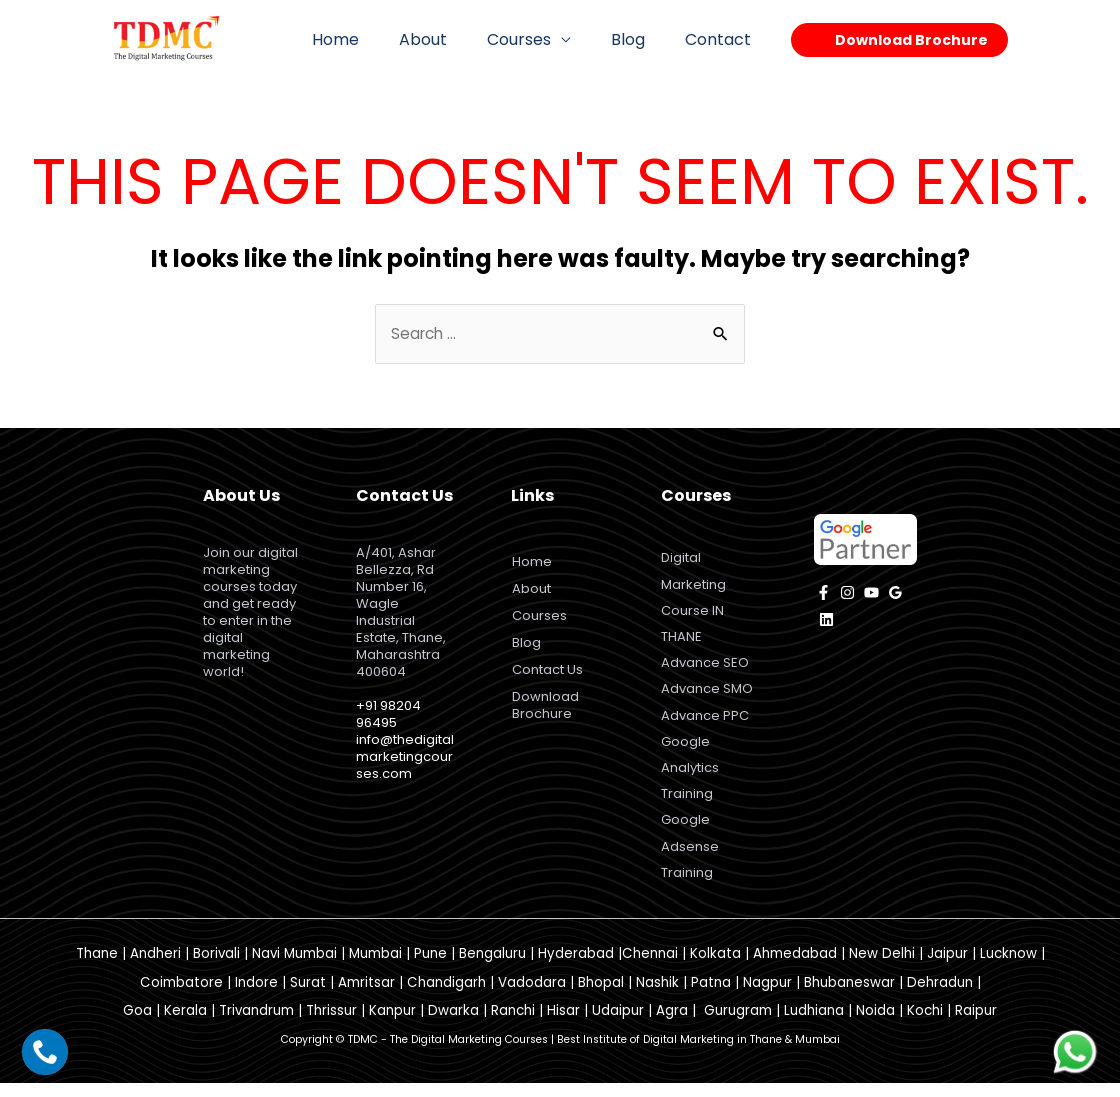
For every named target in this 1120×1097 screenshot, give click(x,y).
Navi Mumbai (294, 967)
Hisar (563, 1024)
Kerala (185, 1024)
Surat (308, 996)
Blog (640, 39)
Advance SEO (705, 668)
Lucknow (1008, 967)
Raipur (976, 1024)
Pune (430, 967)
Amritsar (366, 996)
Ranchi (513, 1024)
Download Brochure (548, 706)
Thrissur (331, 1024)
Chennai (650, 967)
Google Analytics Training (690, 777)
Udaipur (618, 1024)
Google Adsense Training (690, 858)
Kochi (925, 1024)
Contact (722, 39)
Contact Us (550, 670)
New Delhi (882, 967)
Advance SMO (707, 695)
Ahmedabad (795, 967)
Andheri (155, 967)
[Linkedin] (826, 620)
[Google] (895, 593)
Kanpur (392, 1024)
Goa (137, 1024)
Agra (672, 1024)
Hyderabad (576, 967)
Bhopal (601, 996)
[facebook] (823, 593)
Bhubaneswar (849, 996)
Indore (256, 996)
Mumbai (375, 967)
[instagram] (847, 593)
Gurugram (738, 1024)
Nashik (657, 996)
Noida (875, 1024)
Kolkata (715, 967)
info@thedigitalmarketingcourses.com (405, 757)
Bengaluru (492, 967)
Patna (711, 996)
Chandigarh (446, 996)
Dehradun (940, 996)
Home (371, 39)
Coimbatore (181, 996)
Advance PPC (705, 723)
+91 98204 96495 (388, 715)
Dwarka (453, 1024)
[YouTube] (871, 593)
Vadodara (532, 996)
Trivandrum (256, 1024)
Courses (539, 39)
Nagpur (767, 996)
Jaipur (947, 967)
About (451, 39)
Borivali (216, 967)
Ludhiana (814, 1024)
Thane (97, 967)
